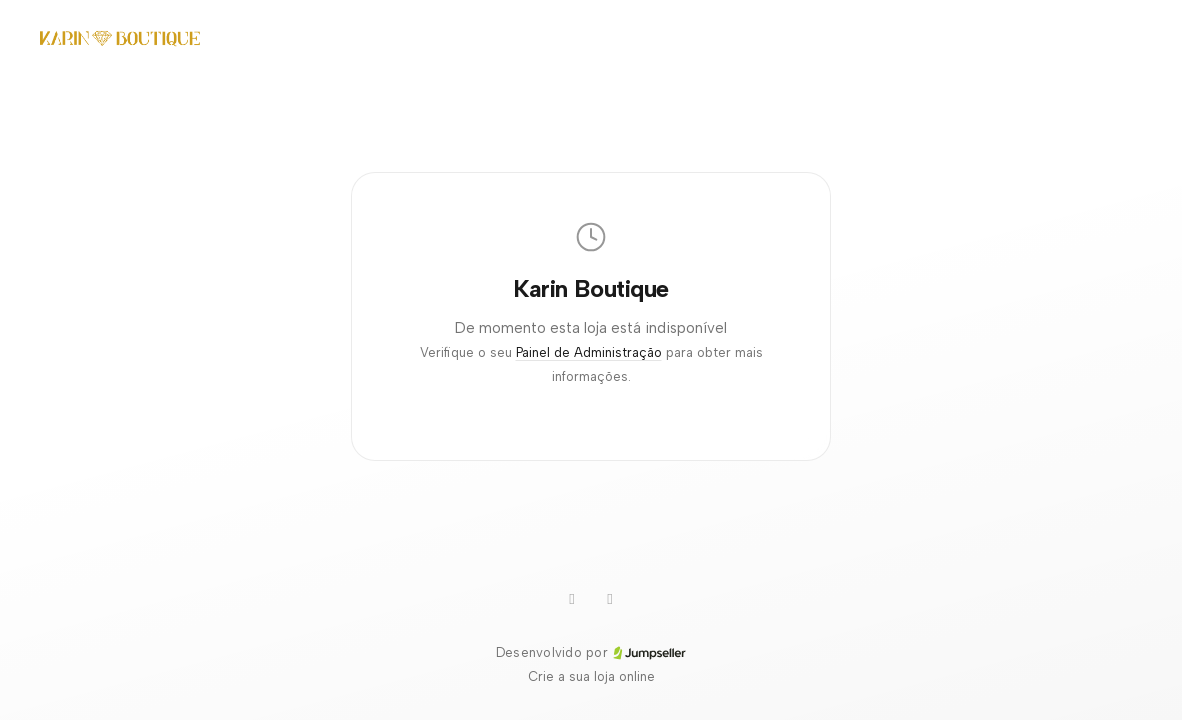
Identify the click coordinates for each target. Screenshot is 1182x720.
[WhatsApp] (572, 599)
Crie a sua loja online (591, 676)
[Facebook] (610, 599)
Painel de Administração (589, 352)
